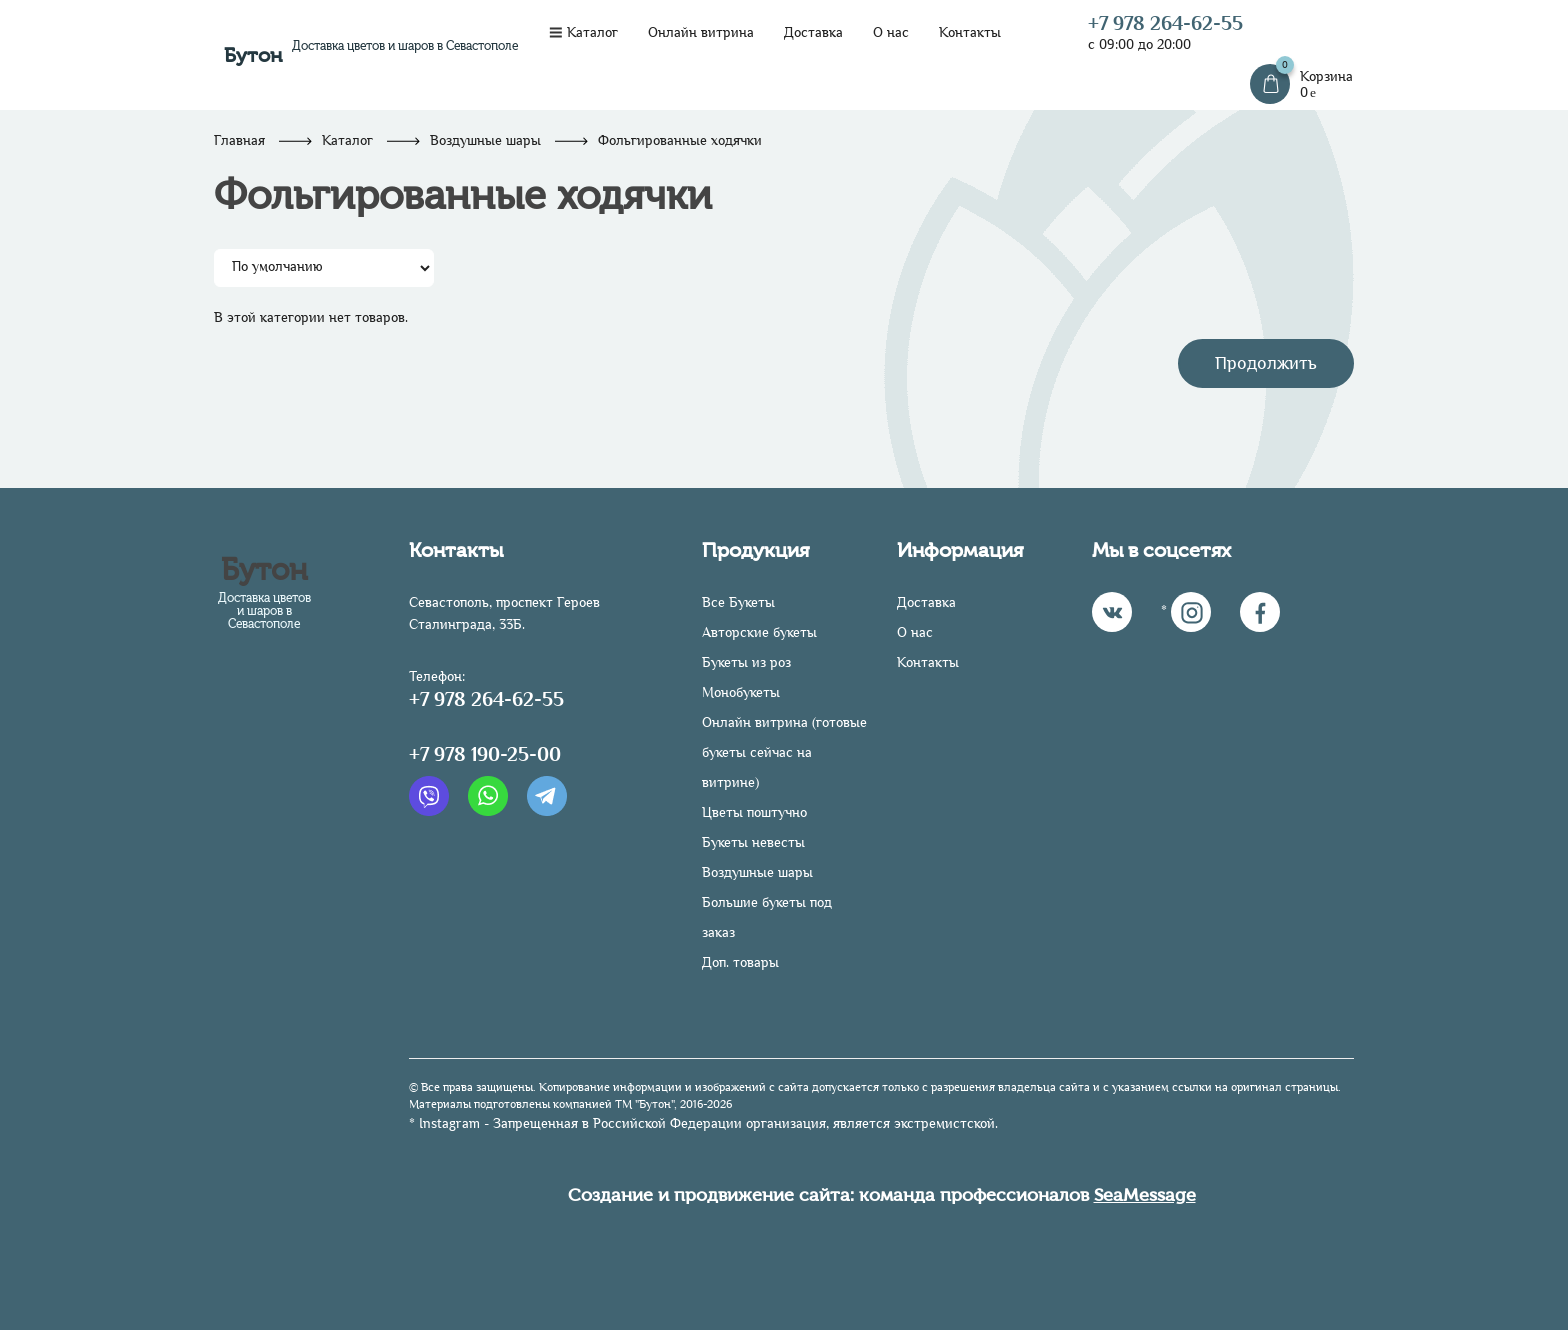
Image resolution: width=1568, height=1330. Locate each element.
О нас (891, 32)
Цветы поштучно (754, 812)
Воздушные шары (485, 140)
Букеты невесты (753, 842)
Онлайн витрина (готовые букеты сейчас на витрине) (784, 752)
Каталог (583, 32)
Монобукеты (741, 692)
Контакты (970, 32)
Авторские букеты (759, 632)
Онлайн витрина (701, 32)
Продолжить (1266, 363)
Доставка (813, 32)
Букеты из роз (746, 662)
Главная (239, 140)
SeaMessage (1145, 1195)
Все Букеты (738, 602)
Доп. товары (740, 962)
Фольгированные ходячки (680, 140)
